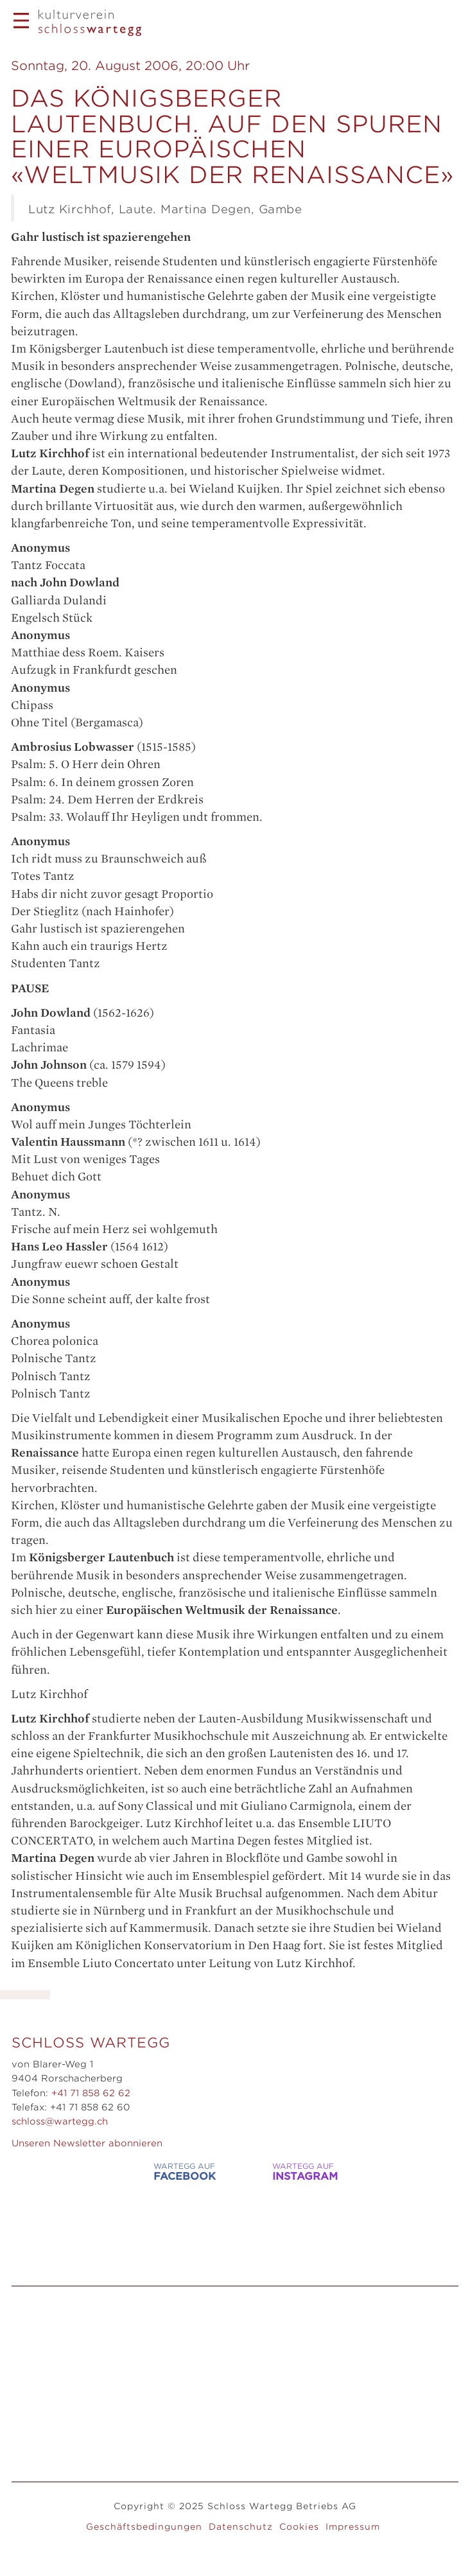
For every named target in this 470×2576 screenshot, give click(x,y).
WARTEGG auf (170, 2171)
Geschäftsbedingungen (144, 2526)
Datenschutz (241, 2526)
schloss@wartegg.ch (60, 2121)
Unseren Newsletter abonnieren (87, 2143)
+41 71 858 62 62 (90, 2093)
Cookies (299, 2526)
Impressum (353, 2526)
